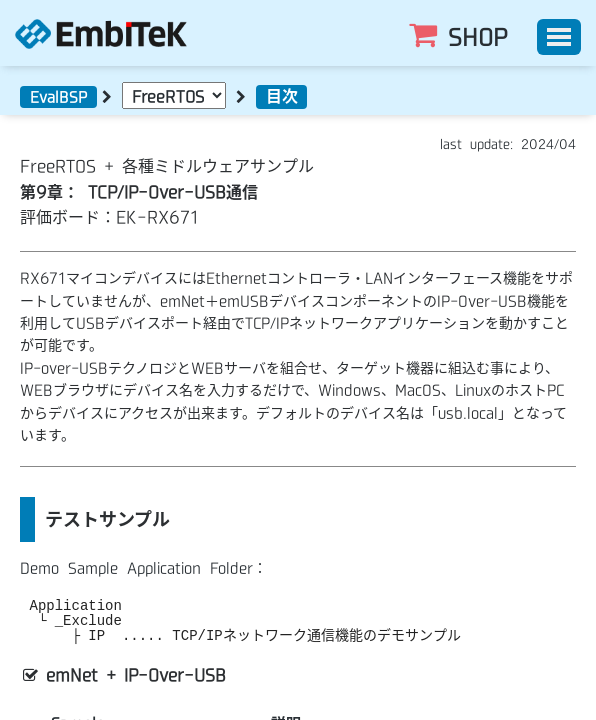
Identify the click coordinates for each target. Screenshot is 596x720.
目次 (282, 96)
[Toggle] (559, 37)
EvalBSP (58, 97)
